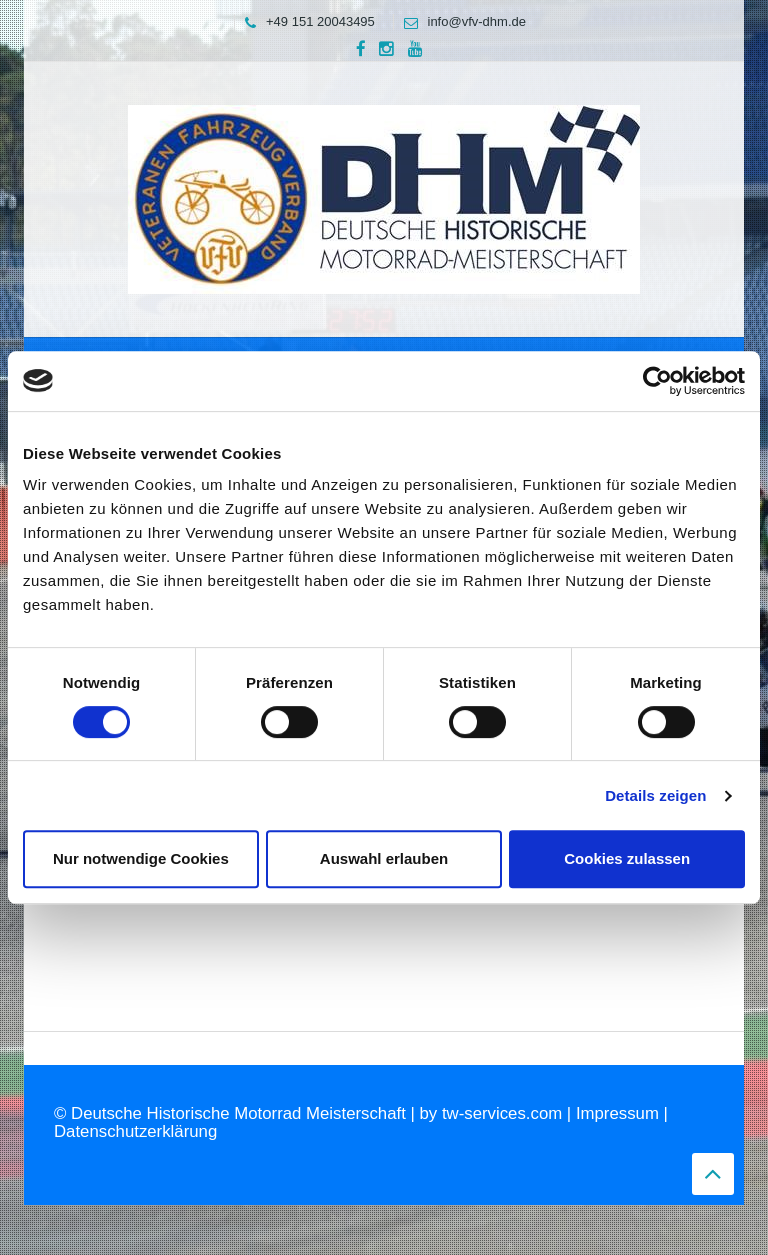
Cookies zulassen (627, 858)
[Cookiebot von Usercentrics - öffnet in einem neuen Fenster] (657, 381)
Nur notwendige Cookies (141, 858)
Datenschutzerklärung (135, 1131)
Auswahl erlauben (384, 858)
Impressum (617, 1113)
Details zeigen (655, 795)
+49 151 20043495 (305, 21)
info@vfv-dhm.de (460, 21)
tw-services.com (502, 1113)
